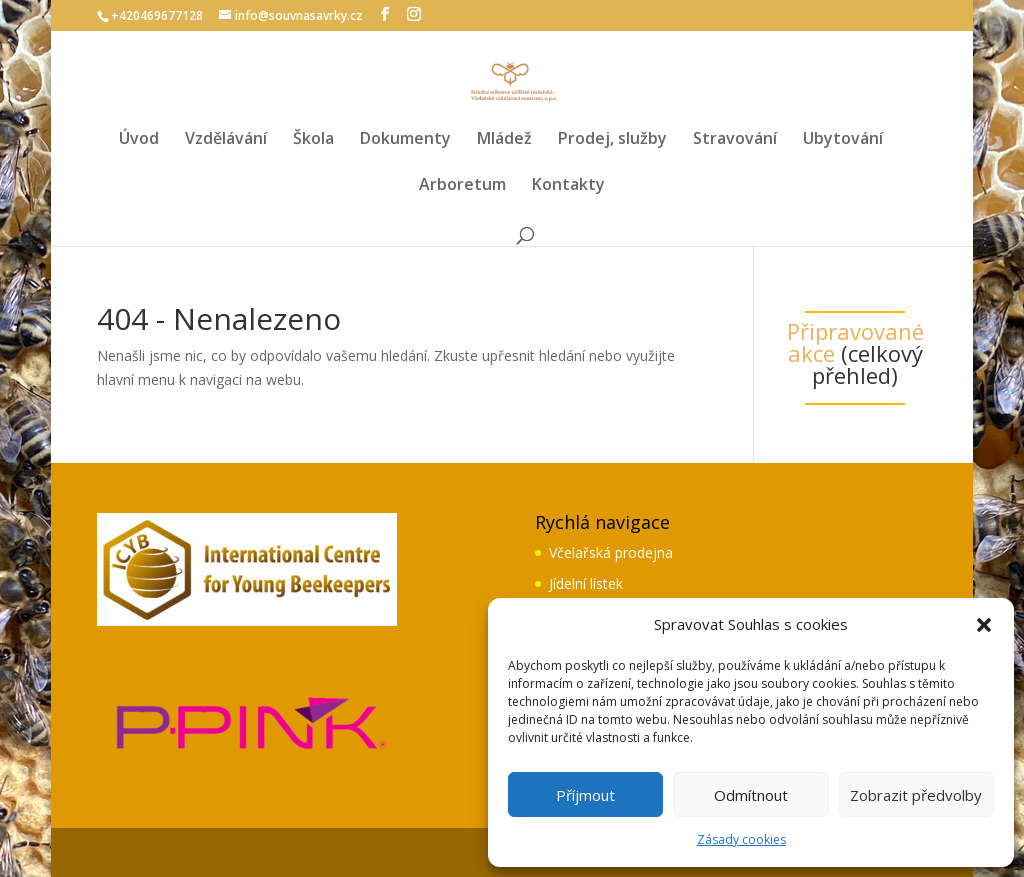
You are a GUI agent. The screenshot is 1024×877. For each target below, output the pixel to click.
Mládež (504, 140)
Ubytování (843, 140)
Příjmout (585, 795)
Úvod (139, 140)
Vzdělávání (226, 140)
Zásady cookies (741, 839)
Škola (313, 140)
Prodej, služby (612, 140)
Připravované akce (855, 342)
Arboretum (462, 186)
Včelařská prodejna (611, 552)
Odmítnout (751, 795)
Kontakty (568, 186)
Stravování (735, 140)
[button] (984, 625)
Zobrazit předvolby (916, 795)
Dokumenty (405, 140)
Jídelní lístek (586, 583)
